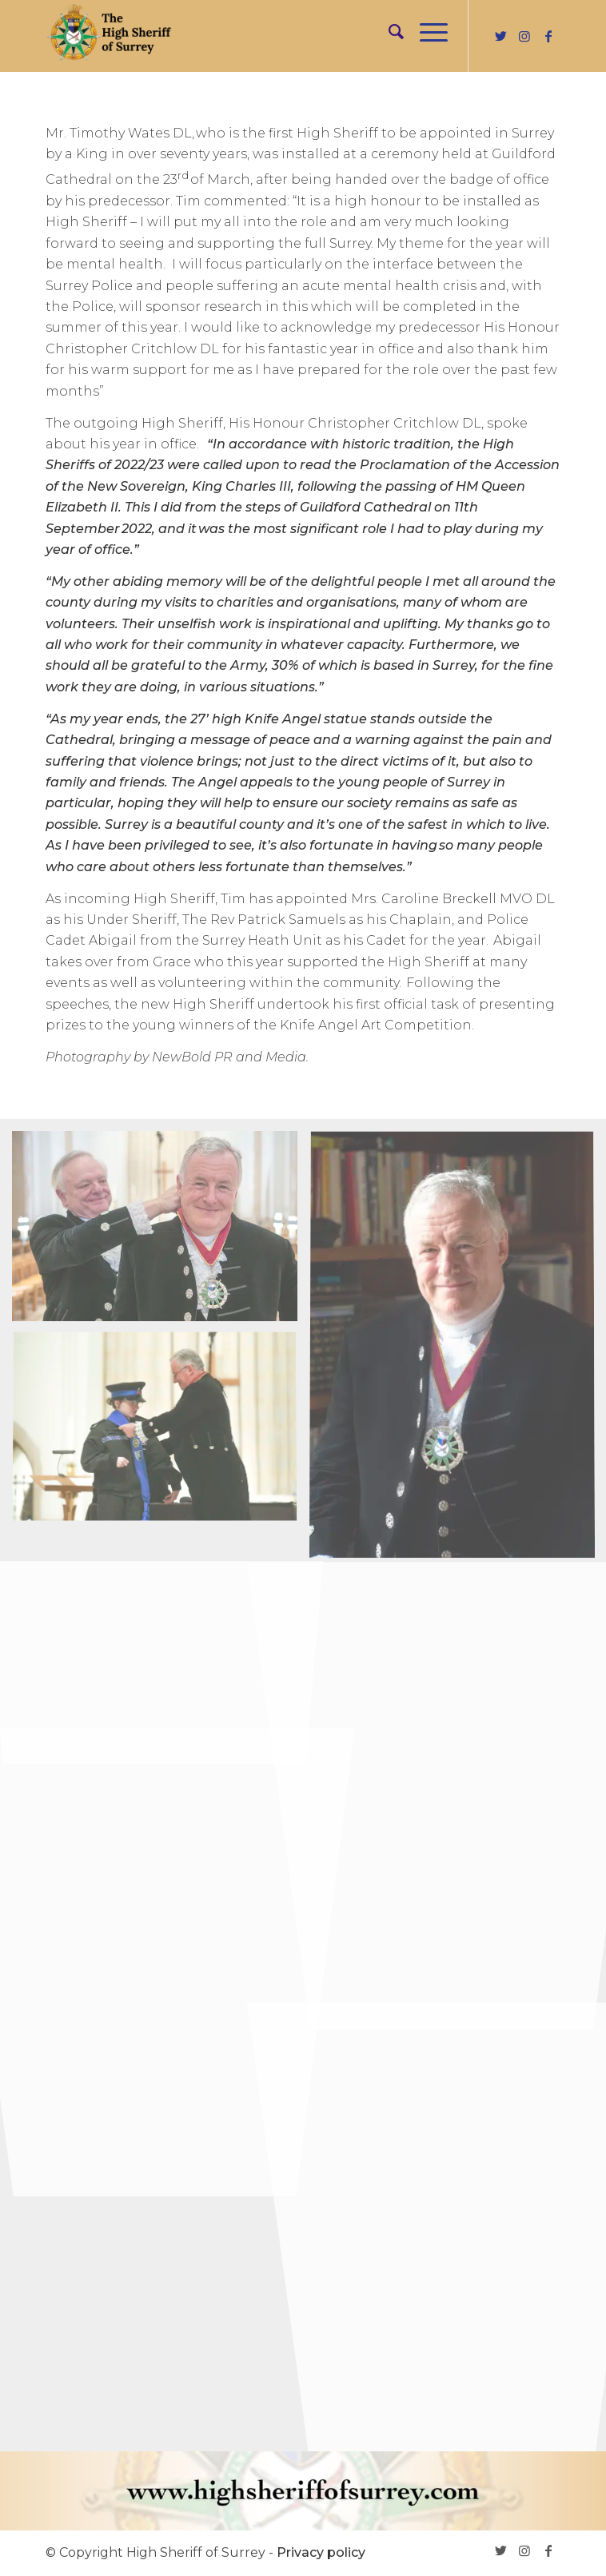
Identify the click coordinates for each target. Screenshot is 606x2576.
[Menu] (426, 32)
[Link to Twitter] (500, 36)
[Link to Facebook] (548, 36)
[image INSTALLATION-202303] (160, 1232)
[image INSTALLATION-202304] (160, 1636)
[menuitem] (388, 32)
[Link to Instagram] (524, 36)
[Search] (388, 32)
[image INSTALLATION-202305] (160, 1434)
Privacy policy (321, 2552)
